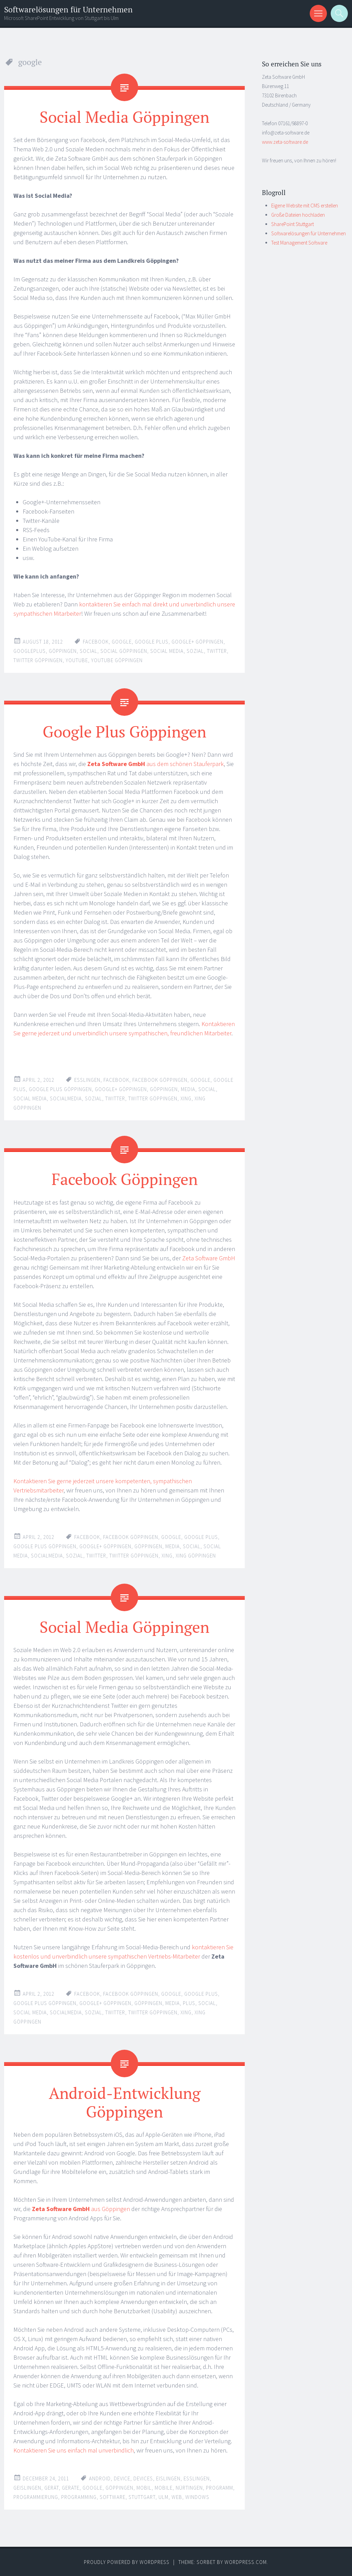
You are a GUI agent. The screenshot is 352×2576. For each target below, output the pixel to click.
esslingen (87, 1080)
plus (189, 2003)
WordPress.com (245, 2561)
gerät (51, 2487)
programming (79, 2496)
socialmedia (66, 1098)
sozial (195, 651)
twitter (217, 651)
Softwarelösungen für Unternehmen (68, 9)
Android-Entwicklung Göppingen (124, 2102)
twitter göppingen (38, 660)
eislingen (168, 2478)
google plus (151, 641)
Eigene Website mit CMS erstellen (304, 205)
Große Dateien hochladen (298, 215)
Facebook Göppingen (124, 1178)
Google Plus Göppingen (125, 731)
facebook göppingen (159, 1080)
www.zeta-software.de (285, 142)
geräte (70, 2487)
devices (143, 2478)
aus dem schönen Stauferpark (155, 764)
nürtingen (189, 2487)
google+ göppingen (197, 641)
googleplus (29, 651)
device (122, 2478)
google (122, 641)
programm (219, 2487)
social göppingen (123, 651)
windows (197, 2496)
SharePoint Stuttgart (292, 224)
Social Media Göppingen (124, 116)
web (177, 2496)
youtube (77, 660)
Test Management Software (299, 242)
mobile (164, 2487)
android (100, 2478)
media (188, 1089)
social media (167, 651)
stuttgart (142, 2496)
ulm (163, 2496)
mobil (144, 2487)
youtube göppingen (117, 660)
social (88, 651)
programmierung (35, 2496)
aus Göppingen (81, 2208)
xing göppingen (196, 1555)
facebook (96, 641)
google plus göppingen (60, 1089)
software (112, 2496)
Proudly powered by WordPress (126, 2561)
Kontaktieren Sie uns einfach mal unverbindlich (73, 2450)
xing (185, 1098)
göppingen (63, 651)
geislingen (27, 2487)
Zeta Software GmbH (208, 1258)
